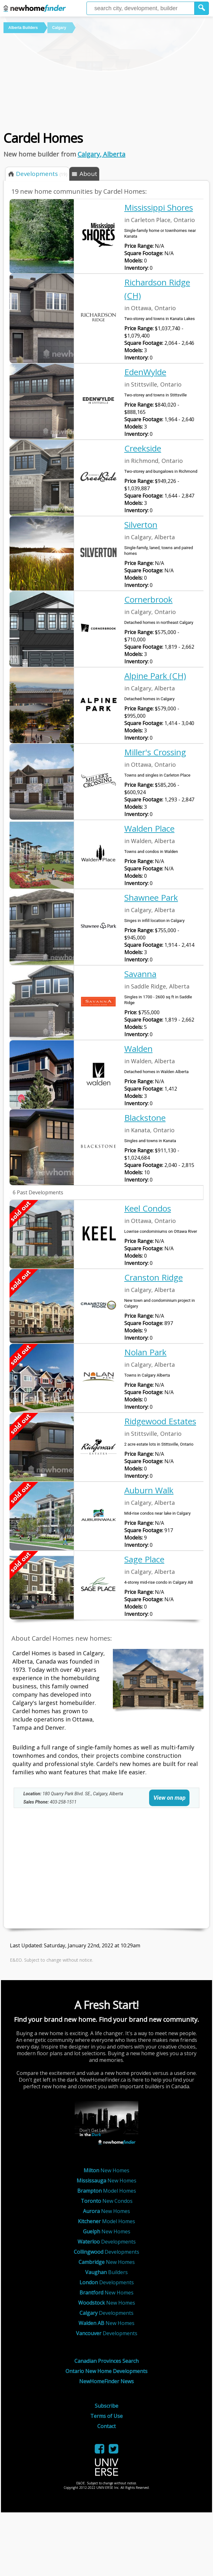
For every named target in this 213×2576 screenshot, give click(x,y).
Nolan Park (145, 1352)
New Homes (106, 2170)
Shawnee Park (151, 897)
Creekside (142, 448)
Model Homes (106, 2190)
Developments (107, 2241)
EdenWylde (145, 372)
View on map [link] (169, 1797)
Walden (138, 1048)
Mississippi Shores (158, 207)
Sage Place (144, 1559)
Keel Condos (147, 1208)
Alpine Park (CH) (155, 675)
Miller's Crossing (155, 752)
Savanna (140, 974)
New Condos (107, 2200)
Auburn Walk (149, 1490)
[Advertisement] (102, 80)
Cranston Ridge (153, 1277)
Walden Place (149, 828)
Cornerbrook (148, 599)
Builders (106, 2272)
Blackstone (145, 1117)
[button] (202, 8)
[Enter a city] (140, 8)
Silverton (140, 524)
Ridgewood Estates (160, 1421)
